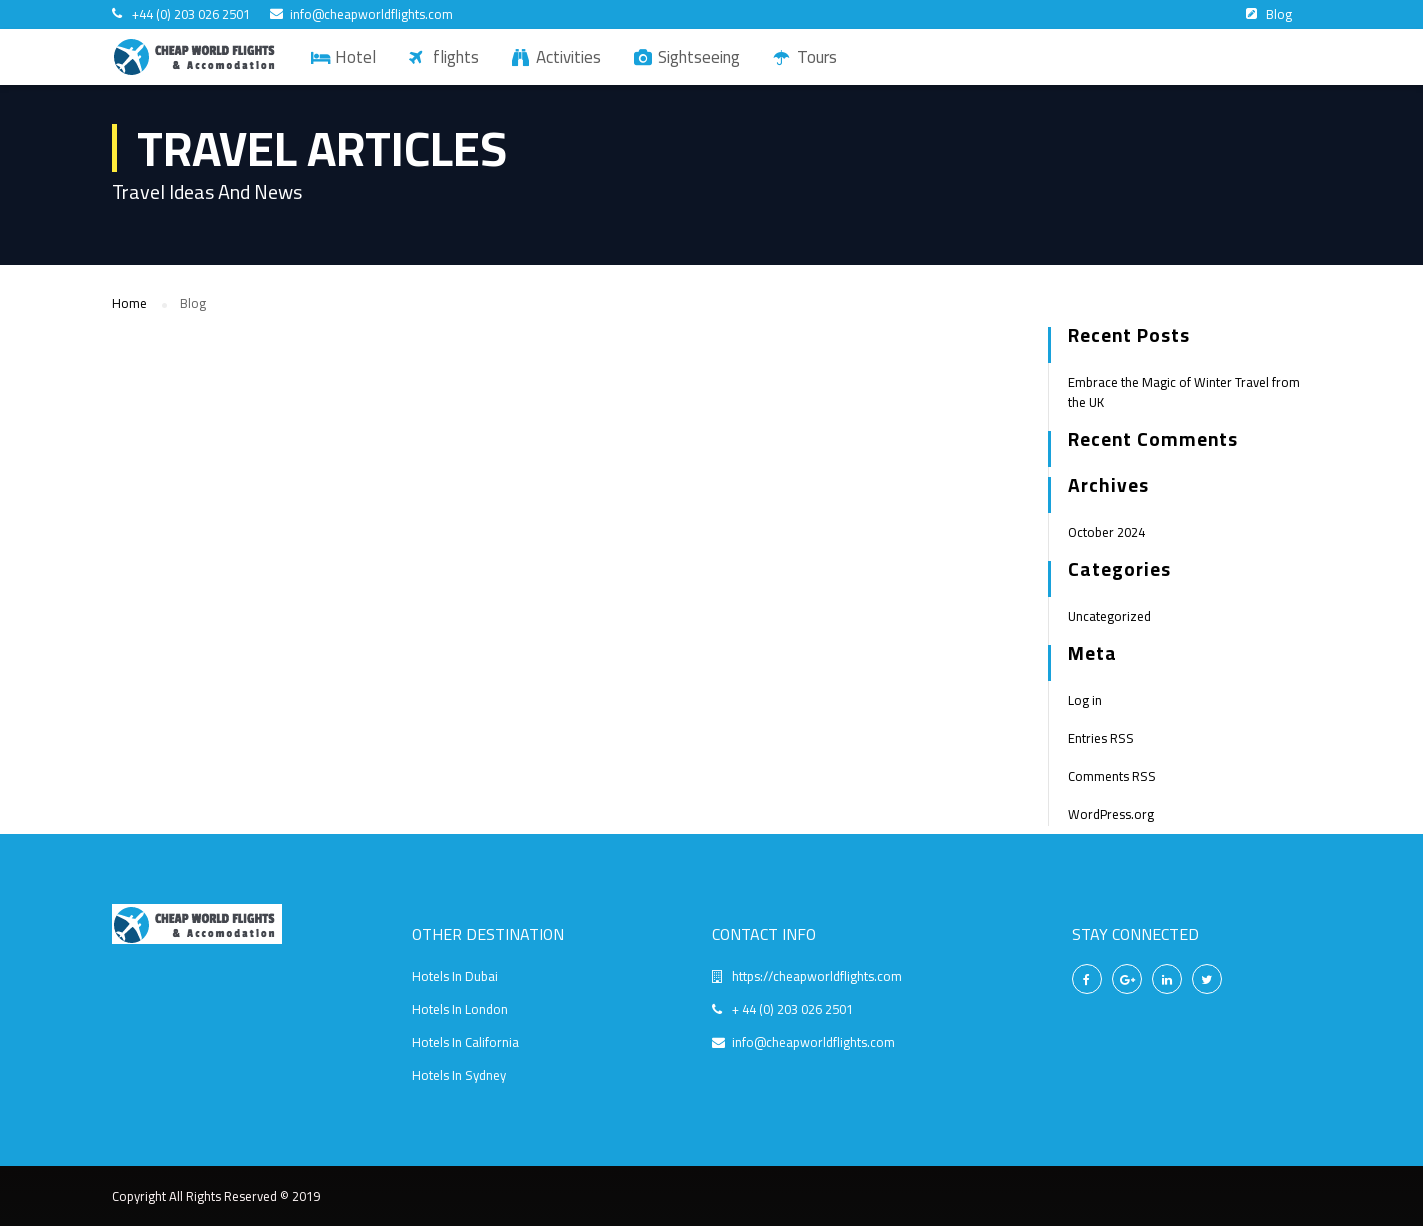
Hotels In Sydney (459, 1075)
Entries (1101, 738)
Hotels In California (465, 1042)
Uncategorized (1109, 616)
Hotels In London (460, 1009)
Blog (1279, 14)
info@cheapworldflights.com (371, 14)
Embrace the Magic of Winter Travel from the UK (1184, 392)
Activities (568, 57)
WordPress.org (1111, 814)
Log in (1085, 700)
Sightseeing (699, 57)
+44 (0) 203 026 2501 (191, 14)
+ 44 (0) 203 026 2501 (792, 1009)
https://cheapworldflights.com (817, 976)
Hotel (355, 57)
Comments (1112, 776)
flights (456, 57)
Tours (817, 57)
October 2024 (1106, 532)
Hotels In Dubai (455, 976)
